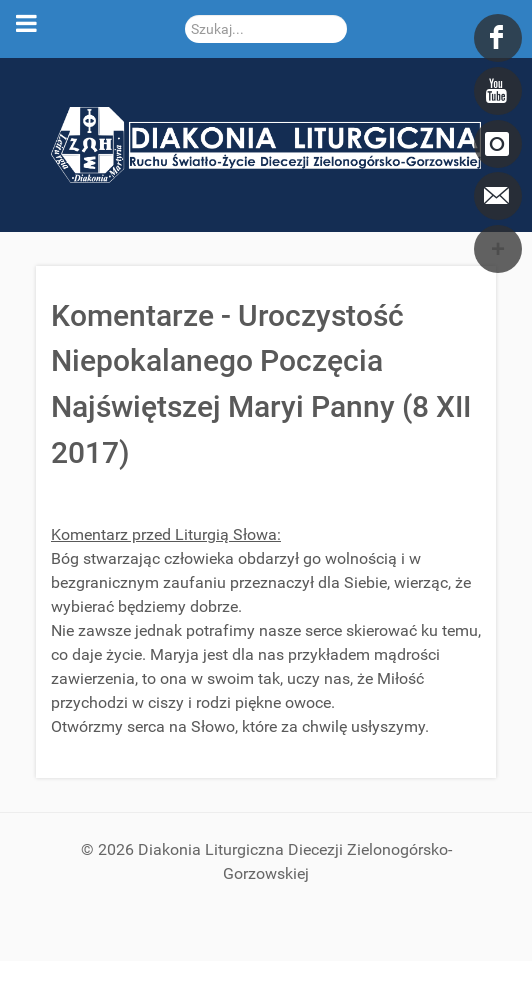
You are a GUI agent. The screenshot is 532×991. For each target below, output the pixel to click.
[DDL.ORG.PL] (266, 143)
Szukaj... (185, 15)
